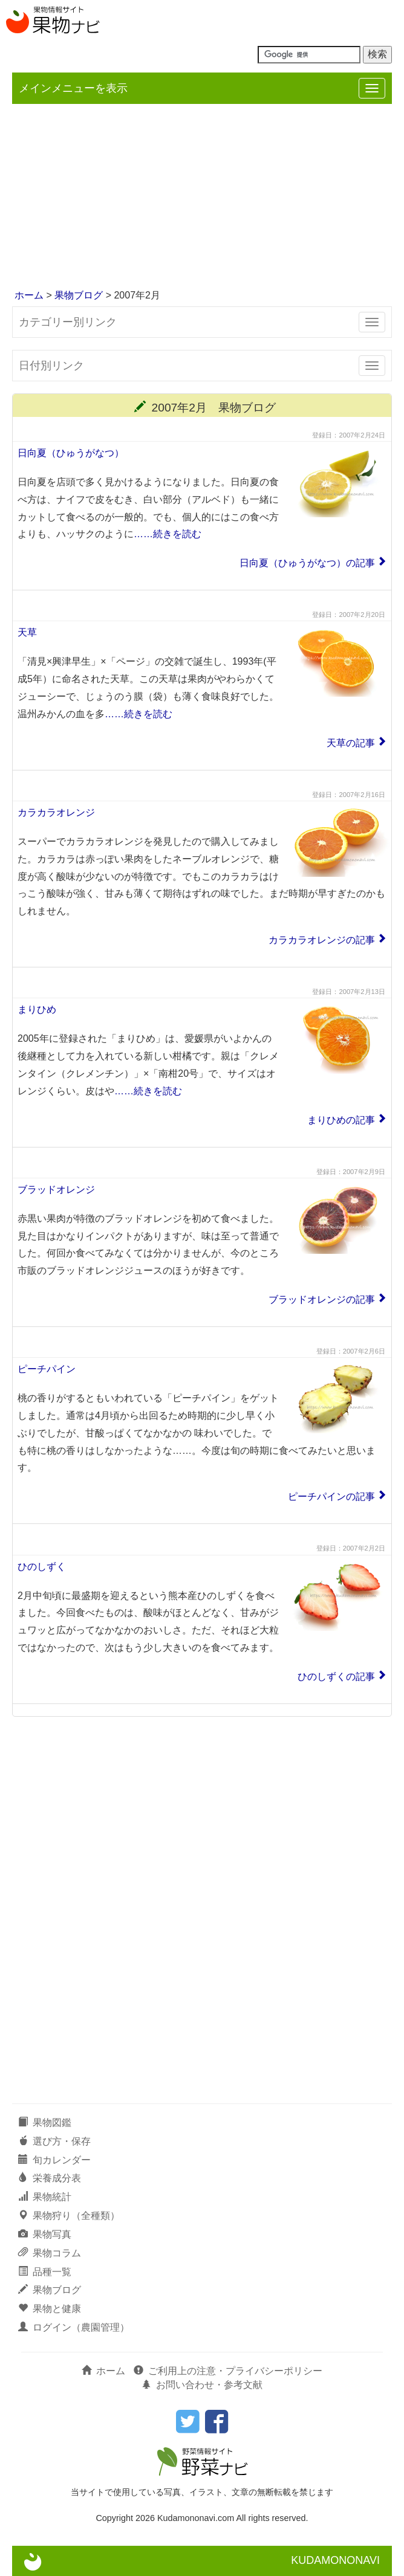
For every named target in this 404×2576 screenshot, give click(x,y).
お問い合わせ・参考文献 (202, 2385)
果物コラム (49, 2253)
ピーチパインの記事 (331, 1496)
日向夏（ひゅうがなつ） (71, 453)
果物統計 (44, 2197)
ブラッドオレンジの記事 (322, 1299)
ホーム (29, 295)
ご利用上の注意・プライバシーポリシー (228, 2371)
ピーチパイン (47, 1369)
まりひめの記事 (341, 1120)
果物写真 (44, 2234)
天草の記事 (351, 743)
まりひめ (37, 1009)
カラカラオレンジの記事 (322, 940)
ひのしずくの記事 (336, 1676)
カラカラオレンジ (56, 812)
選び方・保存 (54, 2141)
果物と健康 (49, 2308)
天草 (27, 632)
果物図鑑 (44, 2122)
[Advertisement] (202, 197)
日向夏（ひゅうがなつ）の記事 (307, 563)
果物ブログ (78, 295)
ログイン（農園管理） (73, 2327)
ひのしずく (42, 1566)
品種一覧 (44, 2272)
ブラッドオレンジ (56, 1189)
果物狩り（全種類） (69, 2215)
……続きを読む (167, 534)
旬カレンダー (54, 2160)
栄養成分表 (49, 2178)
